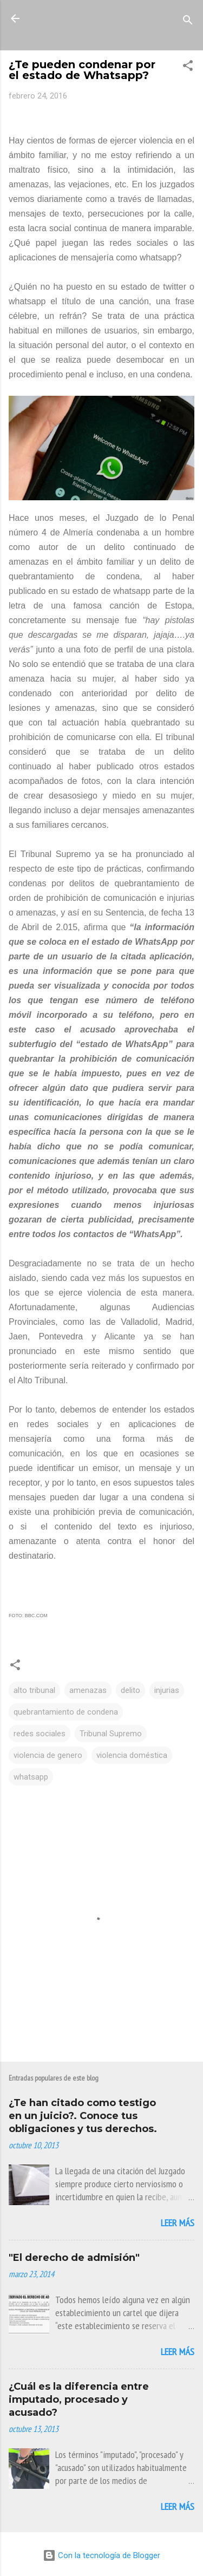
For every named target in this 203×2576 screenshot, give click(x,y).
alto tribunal (34, 1690)
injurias (166, 1690)
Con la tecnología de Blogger (101, 2555)
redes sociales (40, 1733)
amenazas (88, 1690)
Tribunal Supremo (111, 1733)
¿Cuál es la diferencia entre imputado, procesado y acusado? (79, 2399)
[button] (187, 67)
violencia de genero (48, 1755)
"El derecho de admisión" (74, 2258)
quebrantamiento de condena (66, 1712)
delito (130, 1690)
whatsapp (31, 1777)
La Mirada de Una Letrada (101, 25)
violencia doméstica (131, 1755)
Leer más (177, 2223)
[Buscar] (187, 21)
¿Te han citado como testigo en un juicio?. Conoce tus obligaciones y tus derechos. (83, 2116)
